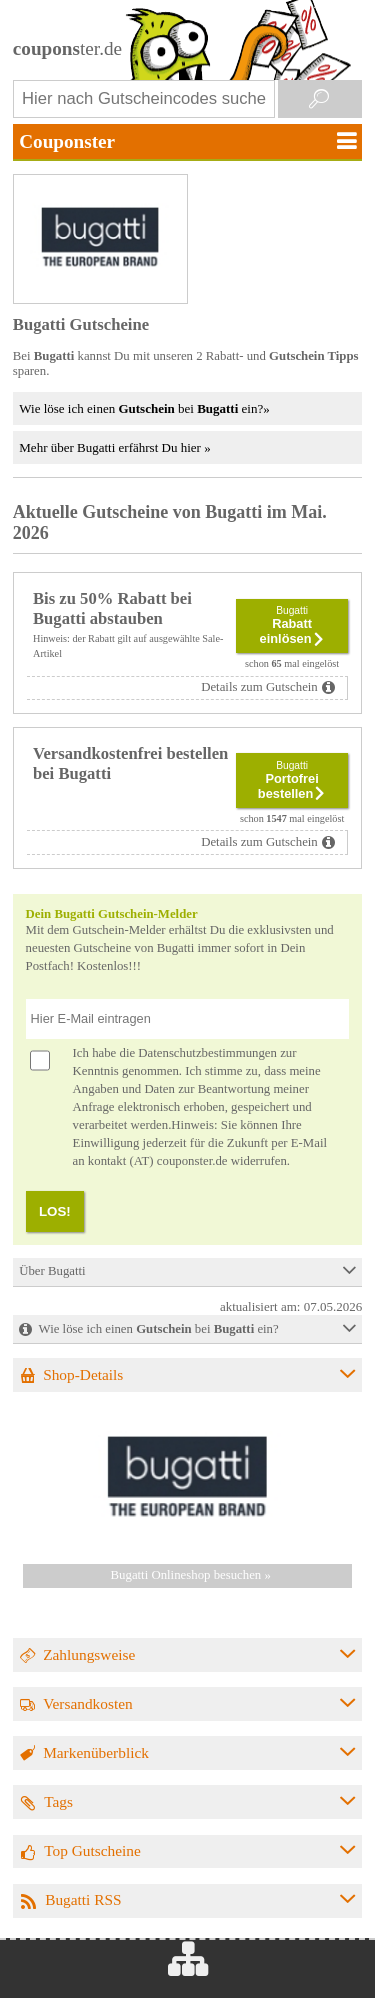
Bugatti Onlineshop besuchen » (191, 1575)
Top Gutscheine (92, 1850)
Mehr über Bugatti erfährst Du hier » (114, 447)
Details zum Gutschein (259, 687)
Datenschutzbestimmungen (207, 1053)
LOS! (55, 1211)
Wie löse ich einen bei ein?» (144, 408)
